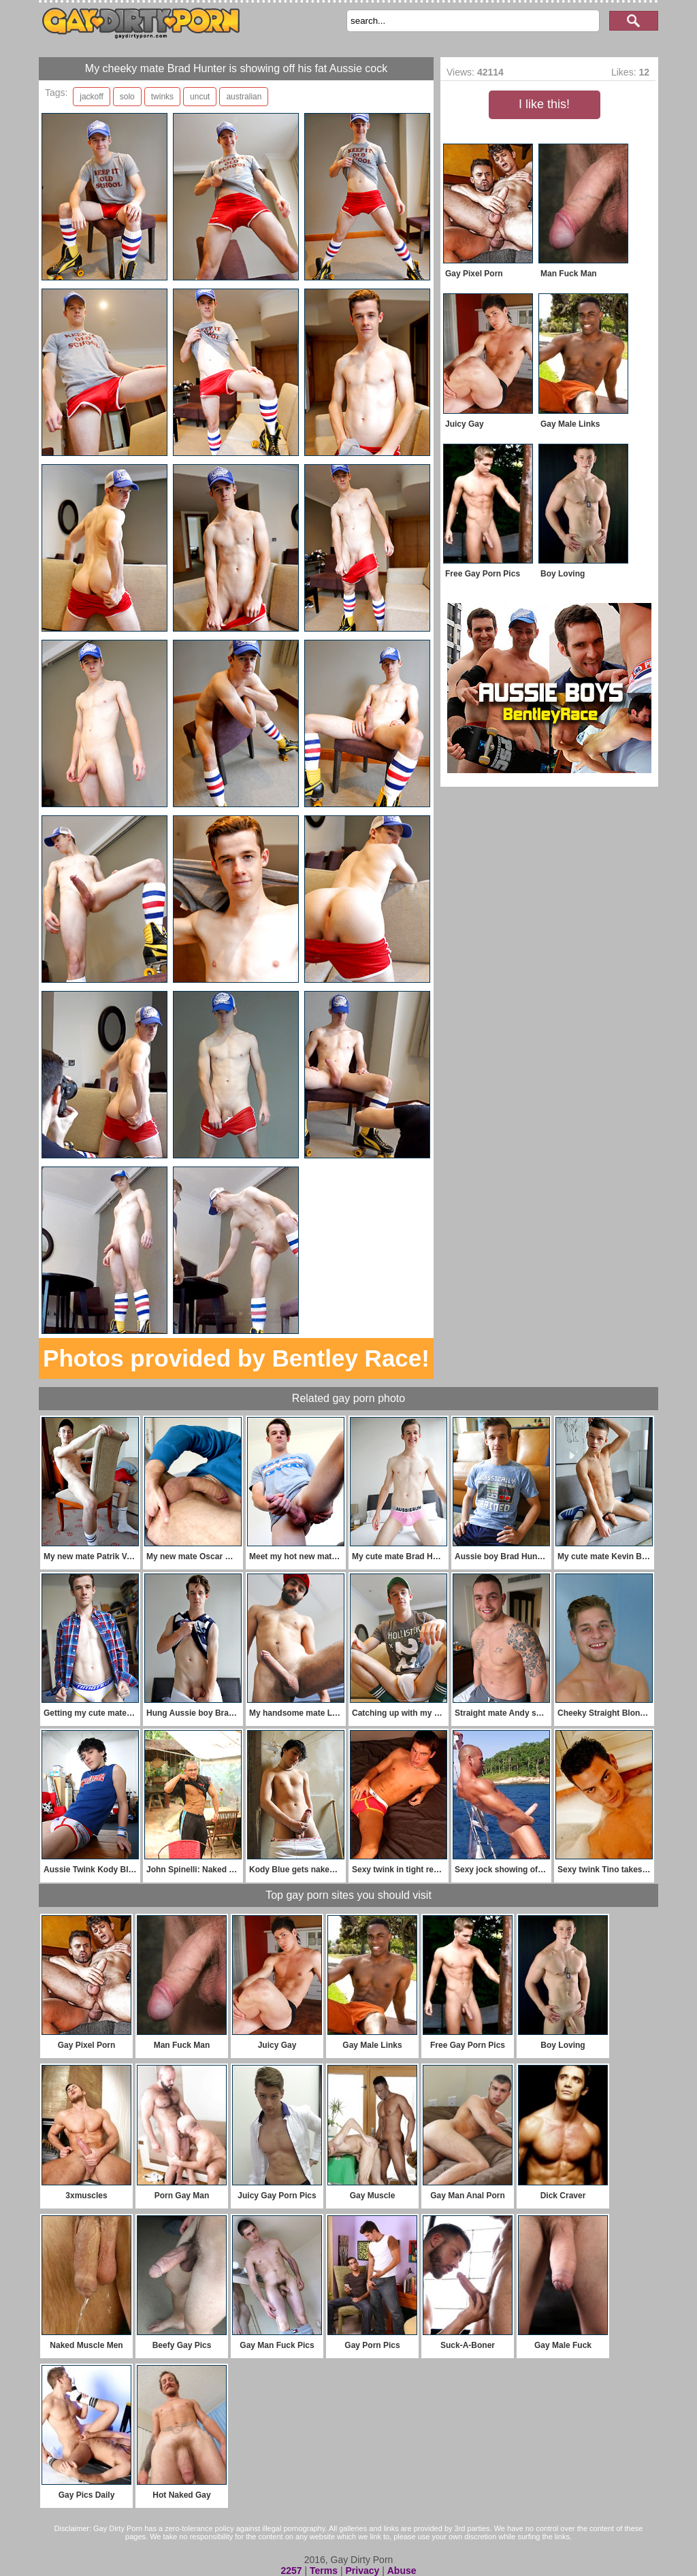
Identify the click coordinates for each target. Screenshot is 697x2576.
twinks (162, 96)
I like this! (544, 104)
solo (127, 96)
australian (243, 96)
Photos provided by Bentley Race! (236, 1358)
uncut (200, 96)
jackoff (91, 96)
